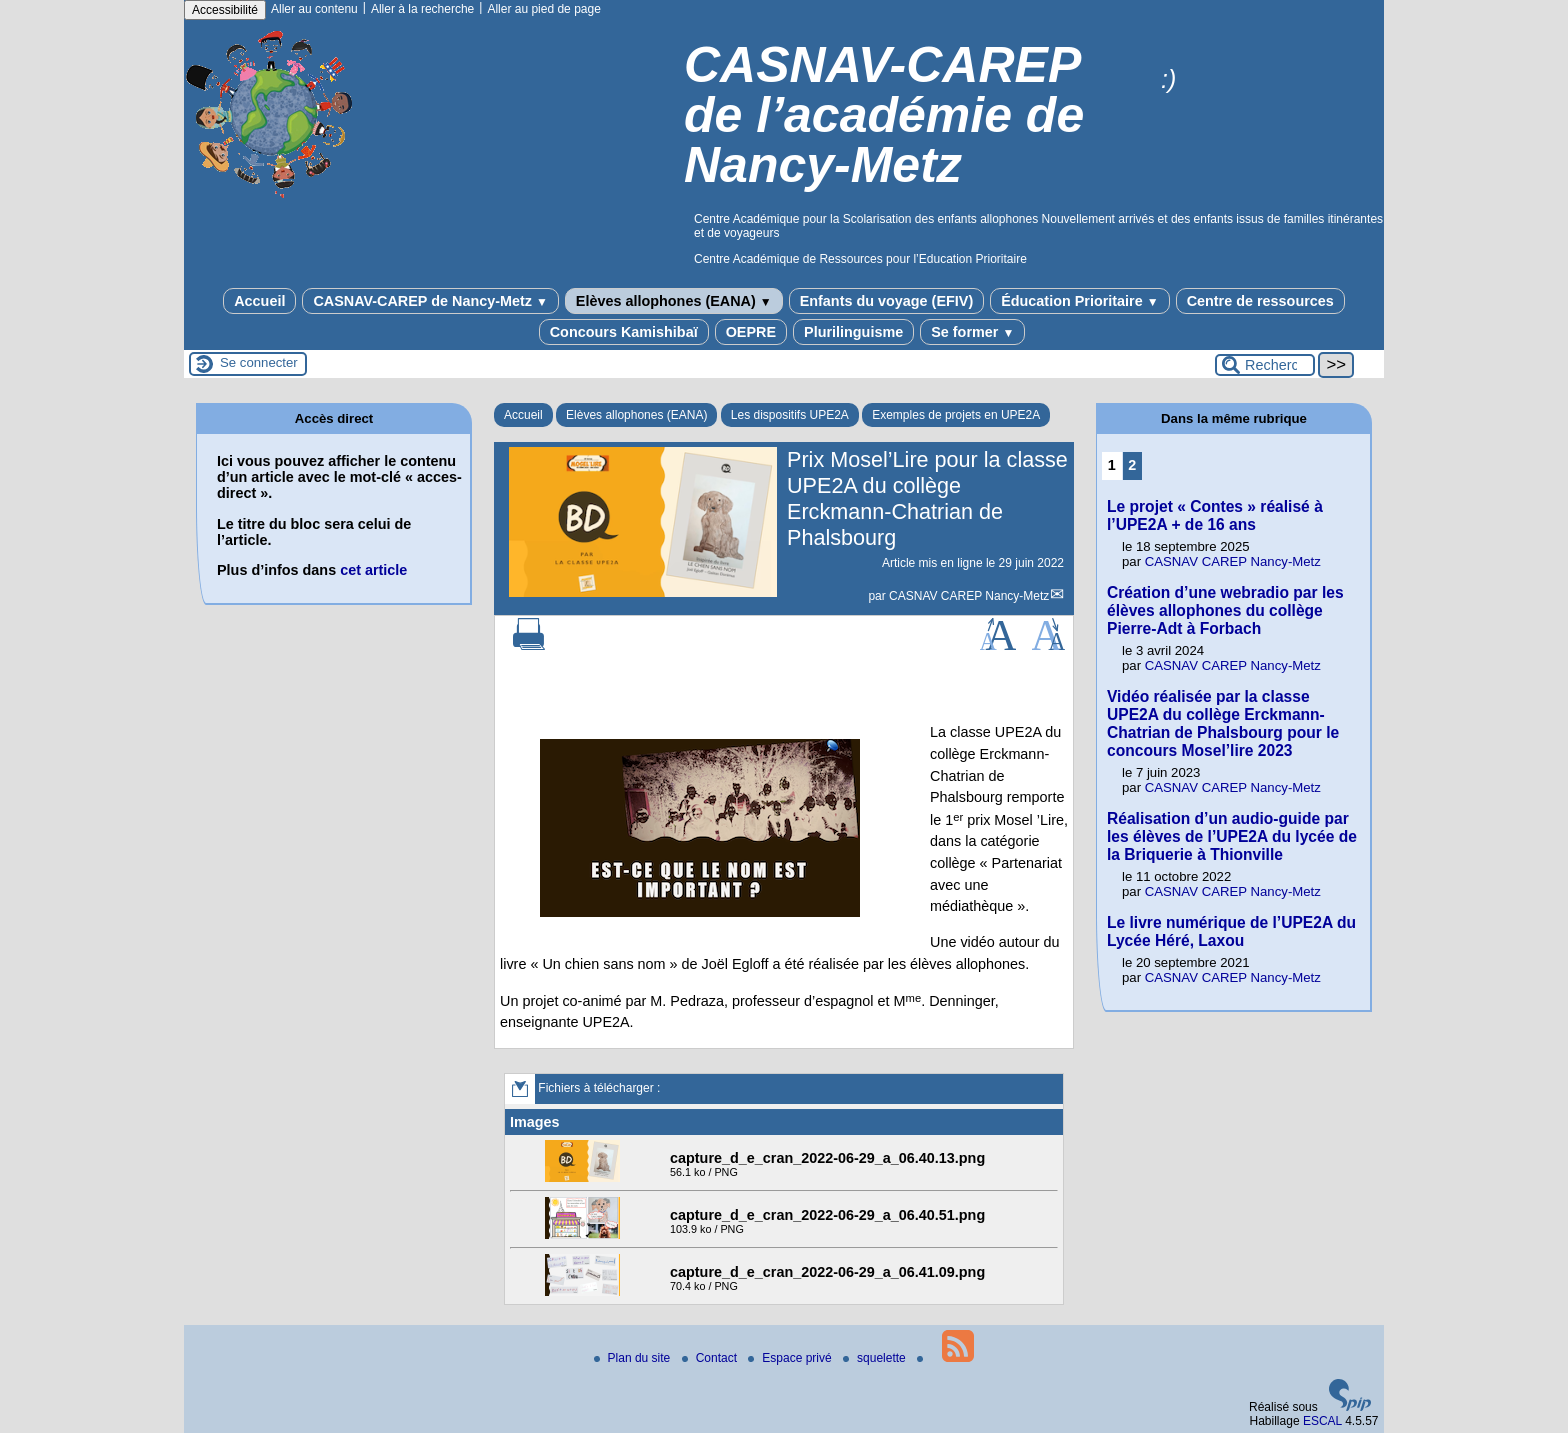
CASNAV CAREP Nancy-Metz (969, 596)
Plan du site (634, 1358)
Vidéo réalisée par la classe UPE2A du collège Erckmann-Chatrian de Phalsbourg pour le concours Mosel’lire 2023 (1223, 723)
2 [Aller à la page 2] (1132, 465)
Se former (972, 332)
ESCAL (1322, 1421)
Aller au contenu (314, 9)
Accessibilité (225, 10)
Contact (711, 1358)
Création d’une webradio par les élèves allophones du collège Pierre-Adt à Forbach (1225, 610)
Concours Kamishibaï (624, 332)
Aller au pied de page (543, 9)
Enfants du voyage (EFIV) (887, 301)
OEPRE (751, 332)
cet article (373, 570)
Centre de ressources (1260, 301)
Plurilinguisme (853, 332)
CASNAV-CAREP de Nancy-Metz (430, 301)
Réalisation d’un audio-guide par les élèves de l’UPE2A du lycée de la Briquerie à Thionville (1232, 836)
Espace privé (791, 1358)
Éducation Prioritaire (1079, 301)
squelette (876, 1358)
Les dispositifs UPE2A (790, 415)
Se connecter (259, 362)
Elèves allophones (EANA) (674, 301)
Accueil (259, 301)
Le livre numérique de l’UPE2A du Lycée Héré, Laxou (1231, 931)
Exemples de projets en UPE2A (956, 415)
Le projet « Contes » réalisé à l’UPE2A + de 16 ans (1215, 515)
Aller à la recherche (422, 9)
